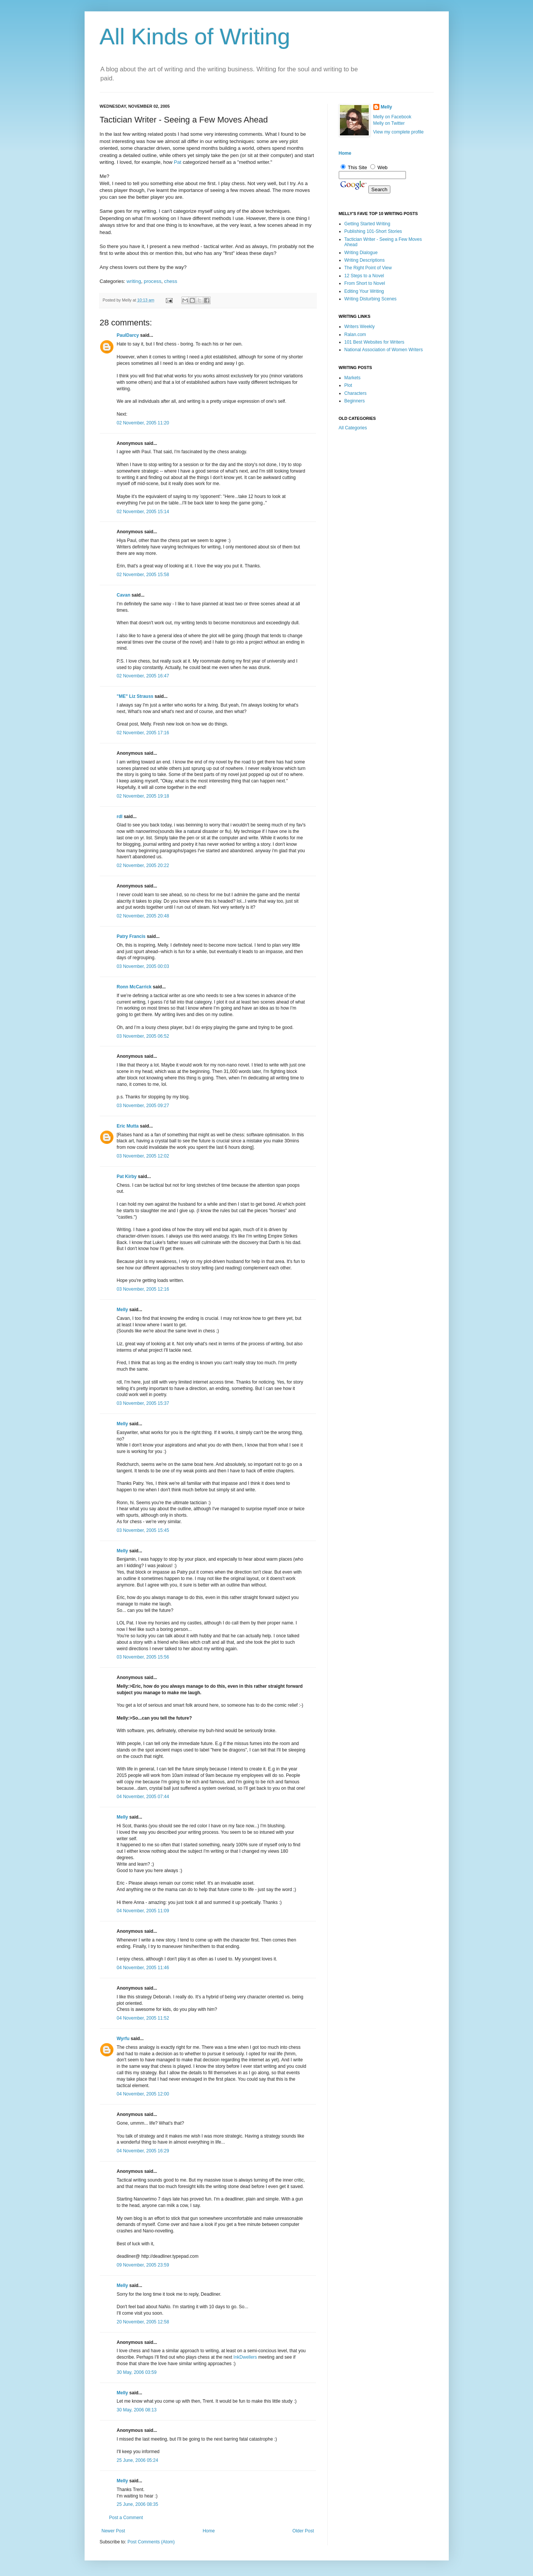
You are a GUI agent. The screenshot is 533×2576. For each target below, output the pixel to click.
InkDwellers (245, 2357)
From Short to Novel (364, 283)
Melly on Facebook (392, 116)
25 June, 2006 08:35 (137, 2504)
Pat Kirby (127, 1176)
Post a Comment (126, 2517)
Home (209, 2531)
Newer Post (113, 2531)
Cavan (123, 595)
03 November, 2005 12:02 (143, 1156)
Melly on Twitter (389, 123)
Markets (352, 377)
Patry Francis (131, 936)
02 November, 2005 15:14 (143, 511)
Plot (348, 385)
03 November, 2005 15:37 (143, 1403)
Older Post (303, 2531)
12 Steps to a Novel (364, 275)
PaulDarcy (128, 335)
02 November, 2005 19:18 (143, 796)
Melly (122, 1309)
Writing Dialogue (361, 252)
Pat (177, 162)
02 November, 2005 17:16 (143, 732)
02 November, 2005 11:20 (143, 423)
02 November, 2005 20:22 (143, 865)
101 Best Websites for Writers (374, 342)
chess (170, 281)
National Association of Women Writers (383, 349)
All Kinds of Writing (195, 36)
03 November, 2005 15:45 (143, 1530)
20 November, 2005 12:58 (143, 2322)
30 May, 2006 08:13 (137, 2410)
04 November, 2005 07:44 (143, 1796)
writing (134, 281)
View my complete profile (398, 132)
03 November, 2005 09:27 (143, 1105)
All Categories (353, 427)
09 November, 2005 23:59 (143, 2265)
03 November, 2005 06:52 (143, 1036)
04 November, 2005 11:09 (143, 1910)
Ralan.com (355, 334)
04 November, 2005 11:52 (143, 2018)
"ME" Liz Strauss (135, 696)
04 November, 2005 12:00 (143, 2094)
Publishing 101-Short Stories (373, 231)
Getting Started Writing (367, 223)
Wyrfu (123, 2038)
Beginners (354, 401)
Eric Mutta (128, 1126)
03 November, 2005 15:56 (143, 1657)
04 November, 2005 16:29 (143, 2150)
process (152, 281)
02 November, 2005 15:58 (143, 574)
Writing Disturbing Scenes (370, 299)
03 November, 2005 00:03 (143, 966)
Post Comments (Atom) (151, 2542)
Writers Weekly (359, 326)
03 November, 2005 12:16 (143, 1289)
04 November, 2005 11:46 (143, 1967)
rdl (120, 816)
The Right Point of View (368, 267)
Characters (355, 393)
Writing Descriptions (364, 260)
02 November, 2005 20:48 (143, 916)
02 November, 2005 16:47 (143, 676)
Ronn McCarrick (134, 987)
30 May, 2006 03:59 (137, 2372)
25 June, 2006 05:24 (137, 2460)
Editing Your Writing (364, 291)
